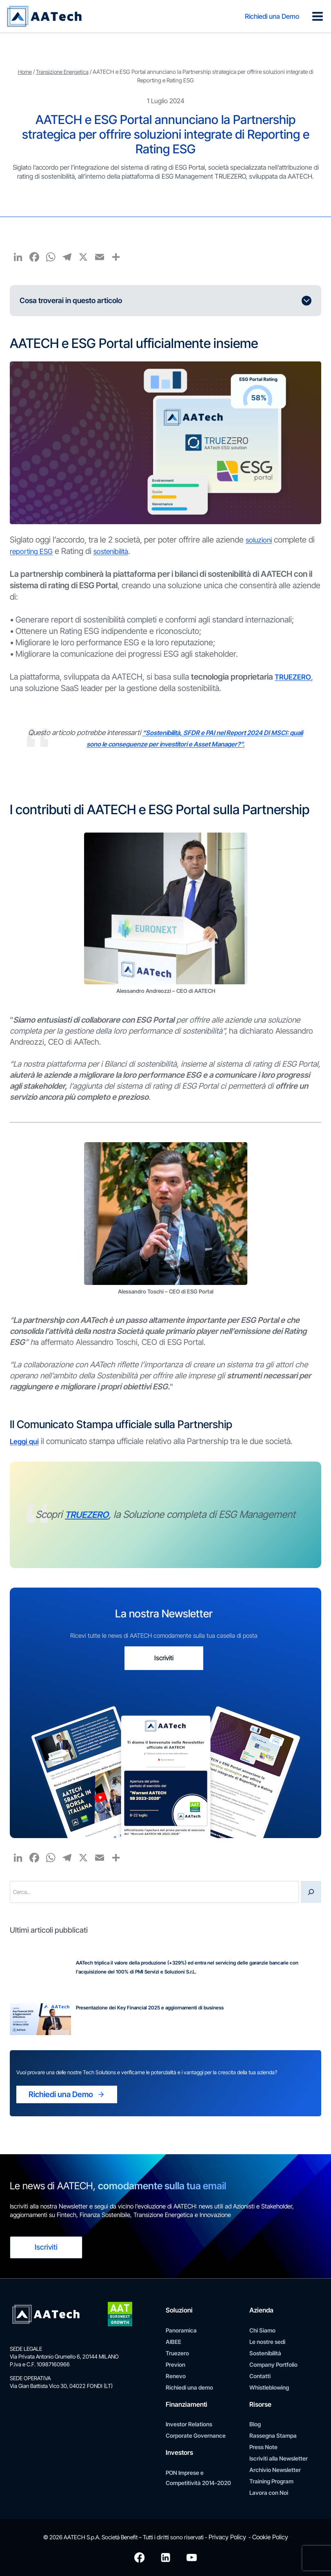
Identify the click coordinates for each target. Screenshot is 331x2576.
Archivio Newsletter (275, 2470)
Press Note (263, 2447)
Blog (255, 2424)
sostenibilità (121, 551)
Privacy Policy (228, 2537)
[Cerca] (310, 1898)
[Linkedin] (165, 2557)
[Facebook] (139, 2557)
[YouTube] (192, 2557)
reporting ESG (35, 551)
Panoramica (181, 2330)
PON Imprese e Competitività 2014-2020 (198, 2478)
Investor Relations (189, 2424)
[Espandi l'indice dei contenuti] (165, 301)
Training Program (271, 2481)
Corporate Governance (196, 2435)
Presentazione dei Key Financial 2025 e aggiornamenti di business (150, 2014)
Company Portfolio (273, 2364)
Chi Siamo (262, 2330)
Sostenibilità (265, 2353)
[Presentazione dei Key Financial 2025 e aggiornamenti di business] (40, 2026)
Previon (175, 2364)
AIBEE (173, 2342)
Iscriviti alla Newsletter (278, 2458)
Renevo (176, 2376)
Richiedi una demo (189, 2387)
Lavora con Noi (268, 2493)
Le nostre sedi (267, 2342)
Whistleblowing (269, 2387)
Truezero (177, 2353)
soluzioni (261, 540)
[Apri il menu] (317, 16)
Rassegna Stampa (273, 2435)
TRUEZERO (295, 677)
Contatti (260, 2376)
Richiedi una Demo (270, 16)
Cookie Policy (268, 2537)
